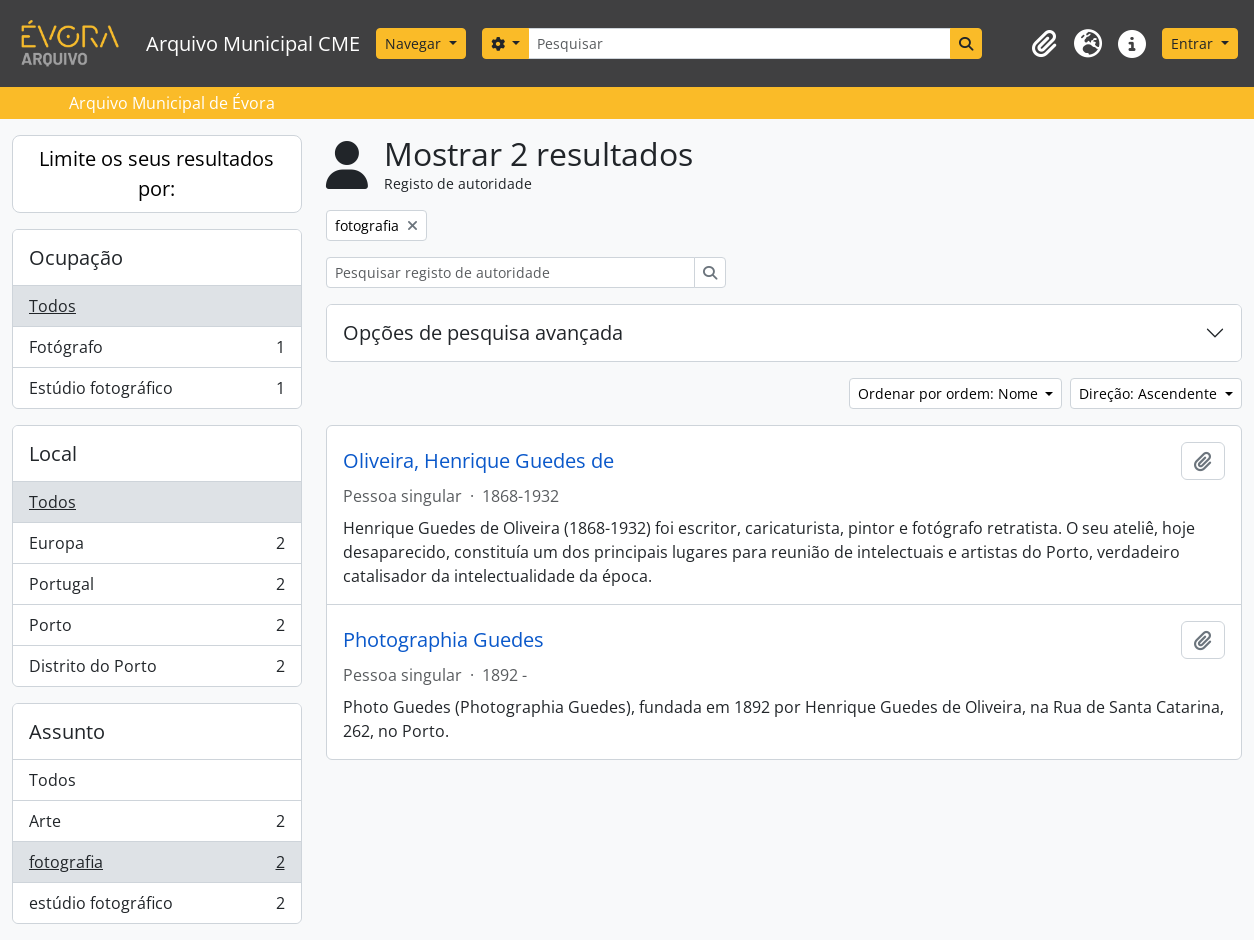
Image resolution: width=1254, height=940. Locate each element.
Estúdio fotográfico (156, 392)
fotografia (156, 866)
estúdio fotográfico (156, 907)
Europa (156, 547)
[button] (1044, 44)
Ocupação (76, 257)
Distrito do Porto (156, 670)
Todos (52, 306)
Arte (156, 825)
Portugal (156, 588)
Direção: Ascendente (1150, 393)
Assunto (67, 731)
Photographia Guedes (443, 640)
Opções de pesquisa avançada (483, 332)
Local (53, 453)
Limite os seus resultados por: (156, 173)
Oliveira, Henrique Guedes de (478, 461)
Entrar (1194, 43)
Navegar (415, 43)
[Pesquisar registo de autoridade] (510, 272)
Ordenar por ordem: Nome (950, 393)
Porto (156, 629)
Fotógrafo (156, 351)
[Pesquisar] (739, 43)
